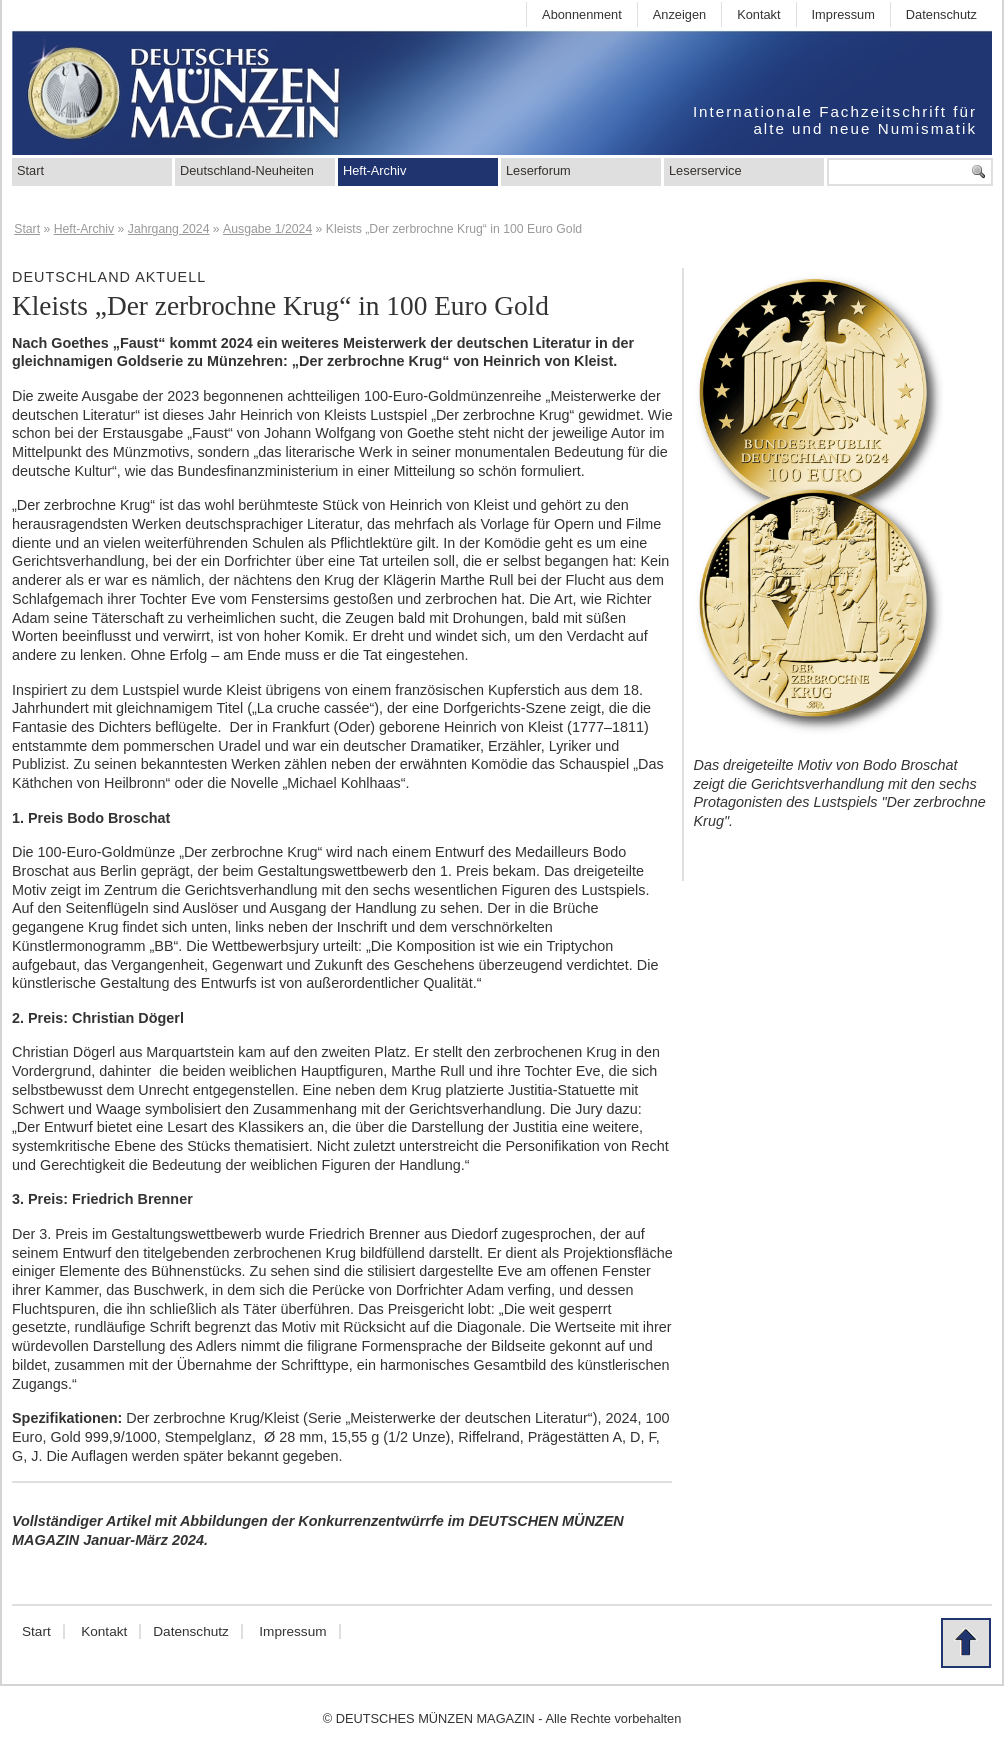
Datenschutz (941, 14)
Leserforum (538, 170)
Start (30, 170)
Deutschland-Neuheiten (247, 170)
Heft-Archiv (374, 170)
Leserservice (705, 170)
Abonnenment (582, 14)
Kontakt (758, 14)
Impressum (843, 14)
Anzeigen (679, 14)
